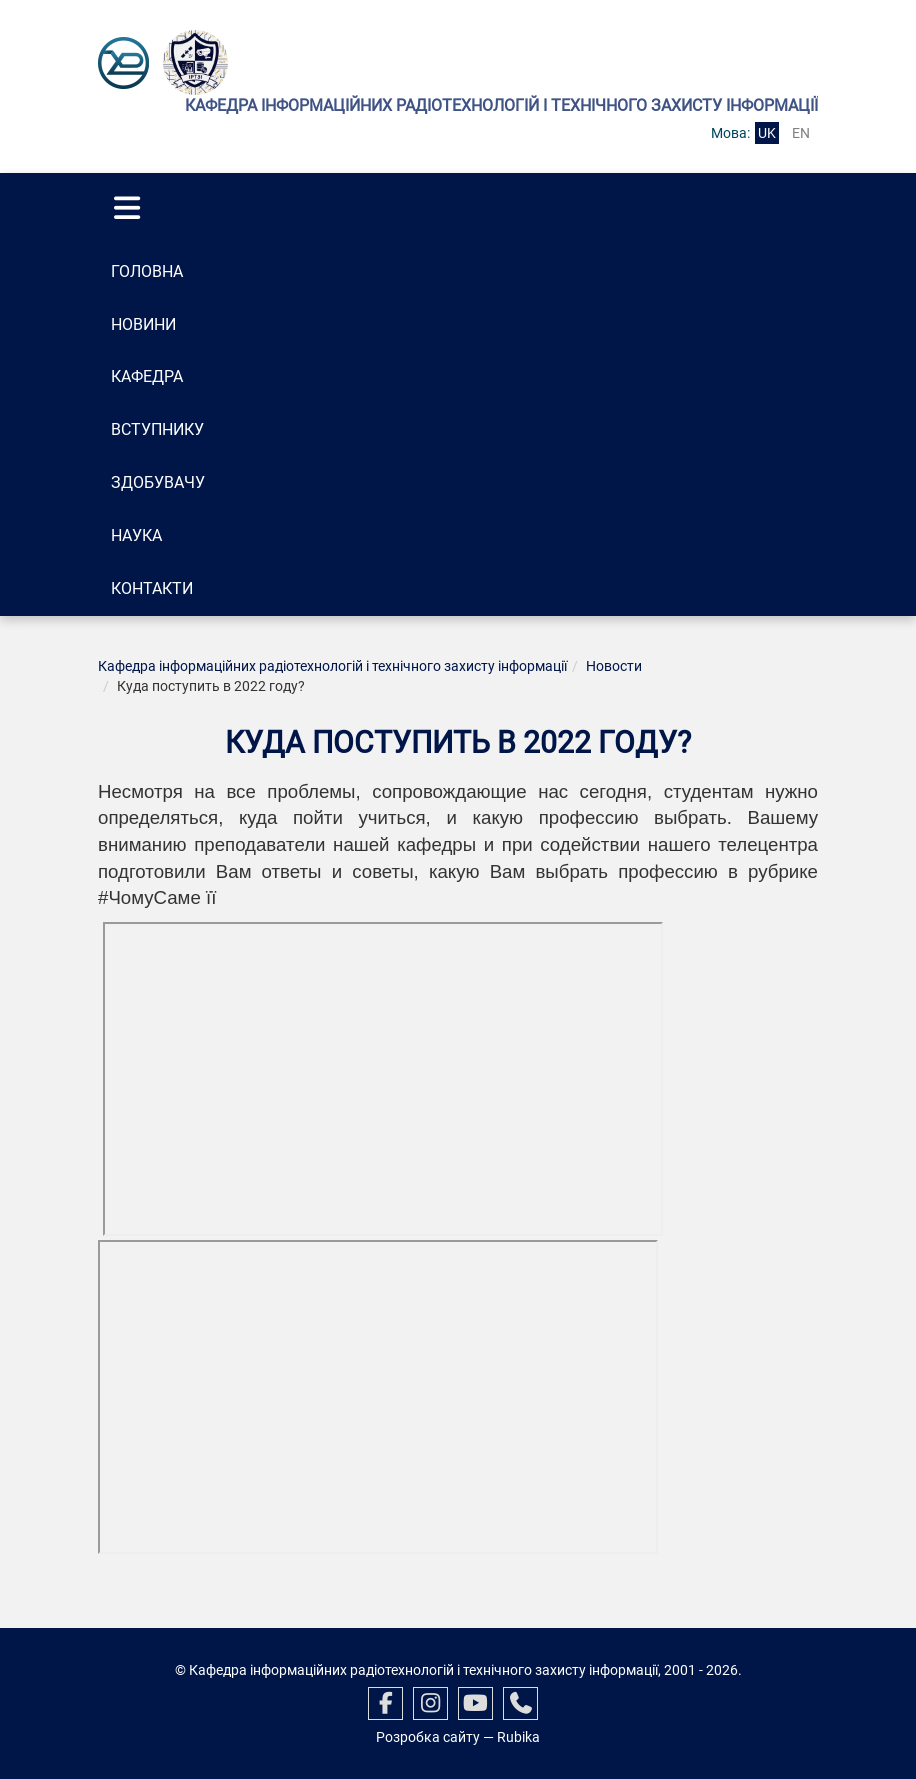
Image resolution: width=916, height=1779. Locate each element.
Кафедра (147, 376)
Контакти (152, 588)
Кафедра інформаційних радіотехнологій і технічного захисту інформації (332, 666)
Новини (143, 324)
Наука (136, 535)
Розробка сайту (428, 1737)
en (801, 133)
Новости (614, 666)
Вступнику (157, 429)
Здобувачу (158, 482)
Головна (147, 271)
